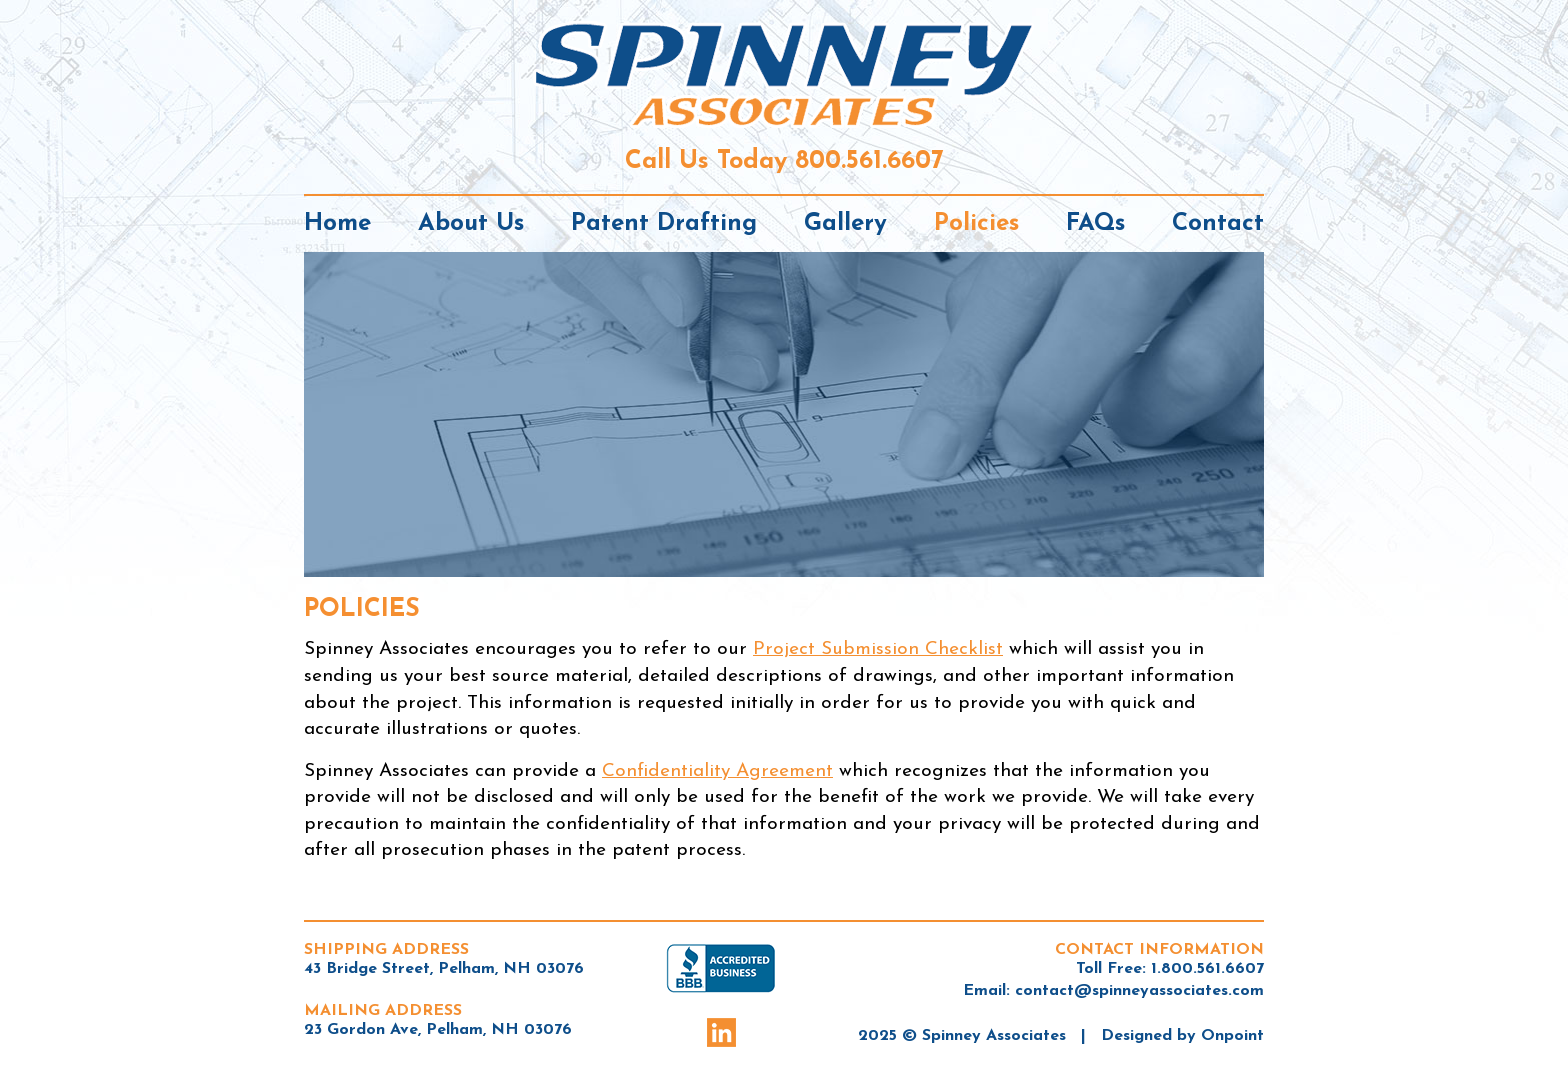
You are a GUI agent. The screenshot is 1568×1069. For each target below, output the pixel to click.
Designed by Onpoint (1182, 1036)
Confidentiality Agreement (717, 771)
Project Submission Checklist (878, 649)
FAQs (1095, 224)
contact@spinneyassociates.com (1139, 991)
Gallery (845, 224)
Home (337, 224)
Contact (1218, 224)
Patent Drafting (664, 224)
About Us (471, 224)
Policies (976, 224)
